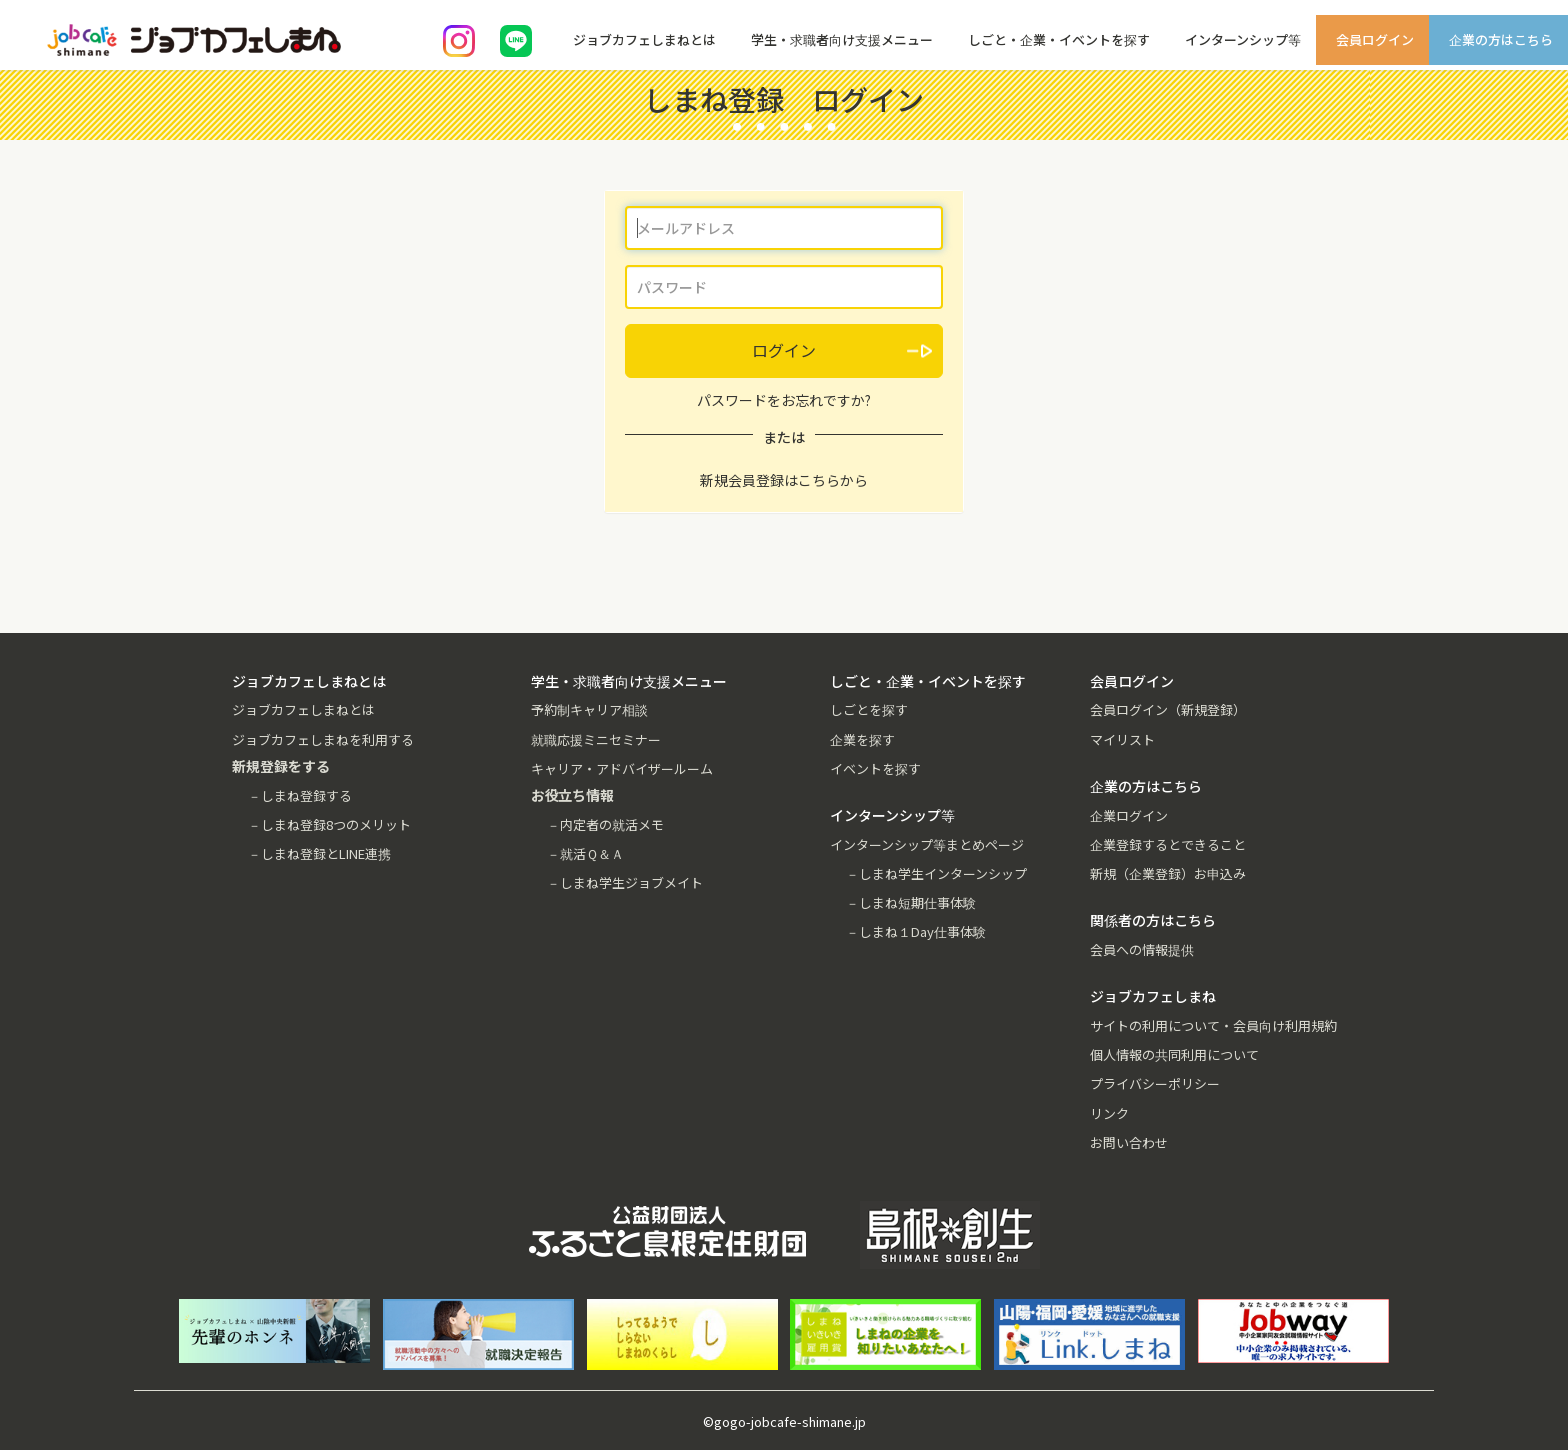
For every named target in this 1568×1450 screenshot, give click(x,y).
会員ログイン (1375, 39)
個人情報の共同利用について (1174, 1054)
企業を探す (862, 739)
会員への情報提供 (1142, 949)
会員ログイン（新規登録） (1168, 709)
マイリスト (1122, 739)
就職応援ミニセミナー (596, 739)
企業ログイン (1129, 815)
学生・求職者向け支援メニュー (842, 39)
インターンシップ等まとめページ (927, 844)
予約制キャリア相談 (589, 709)
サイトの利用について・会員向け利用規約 (1213, 1025)
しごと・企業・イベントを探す (1059, 39)
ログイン (784, 350)
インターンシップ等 (1243, 39)
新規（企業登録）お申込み (1168, 873)
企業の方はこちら (1501, 39)
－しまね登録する (300, 795)
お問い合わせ (1129, 1142)
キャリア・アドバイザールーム (622, 768)
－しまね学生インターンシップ (936, 873)
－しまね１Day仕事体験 (916, 931)
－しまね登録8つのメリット (329, 824)
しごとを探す (869, 709)
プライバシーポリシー (1155, 1083)
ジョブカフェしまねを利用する (323, 739)
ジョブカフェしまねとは (644, 39)
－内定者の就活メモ (605, 824)
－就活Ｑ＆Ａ (585, 853)
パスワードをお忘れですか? (784, 400)
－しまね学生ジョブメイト (625, 882)
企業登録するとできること (1168, 844)
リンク (1109, 1113)
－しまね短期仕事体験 (911, 902)
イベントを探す (875, 768)
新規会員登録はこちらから (784, 480)
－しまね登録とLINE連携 (319, 853)
